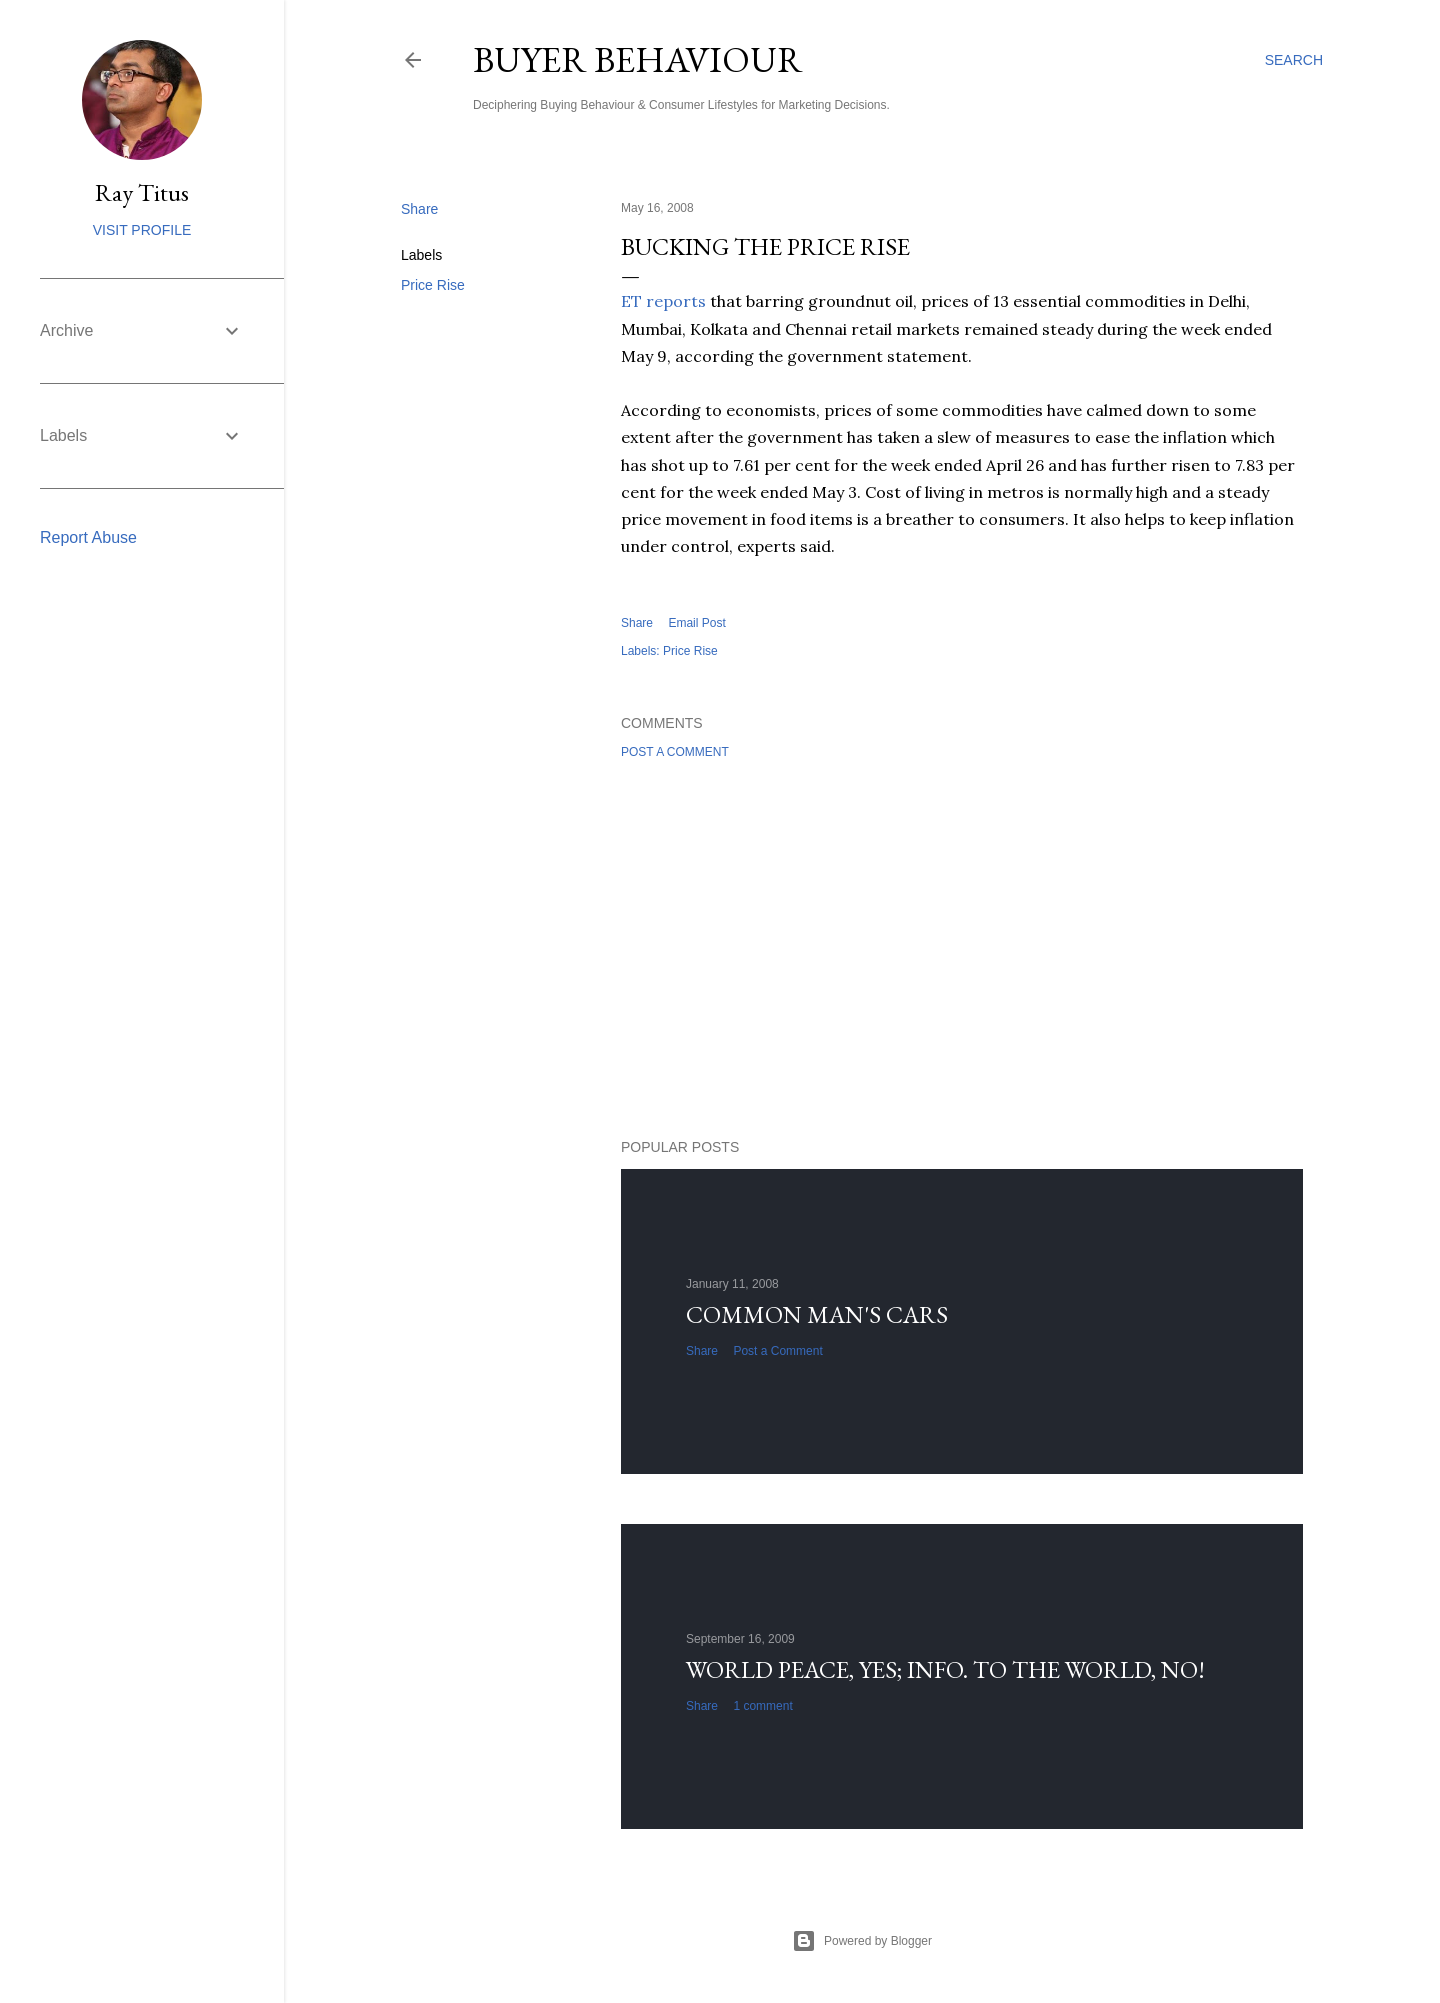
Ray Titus (142, 192)
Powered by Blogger (862, 1941)
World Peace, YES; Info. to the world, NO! (945, 1669)
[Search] (1294, 60)
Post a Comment (675, 752)
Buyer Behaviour (638, 59)
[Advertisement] (962, 949)
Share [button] (419, 209)
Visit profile (142, 230)
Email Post (696, 623)
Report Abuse (88, 537)
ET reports (663, 301)
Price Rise (433, 285)
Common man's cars (817, 1314)
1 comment (762, 1706)
